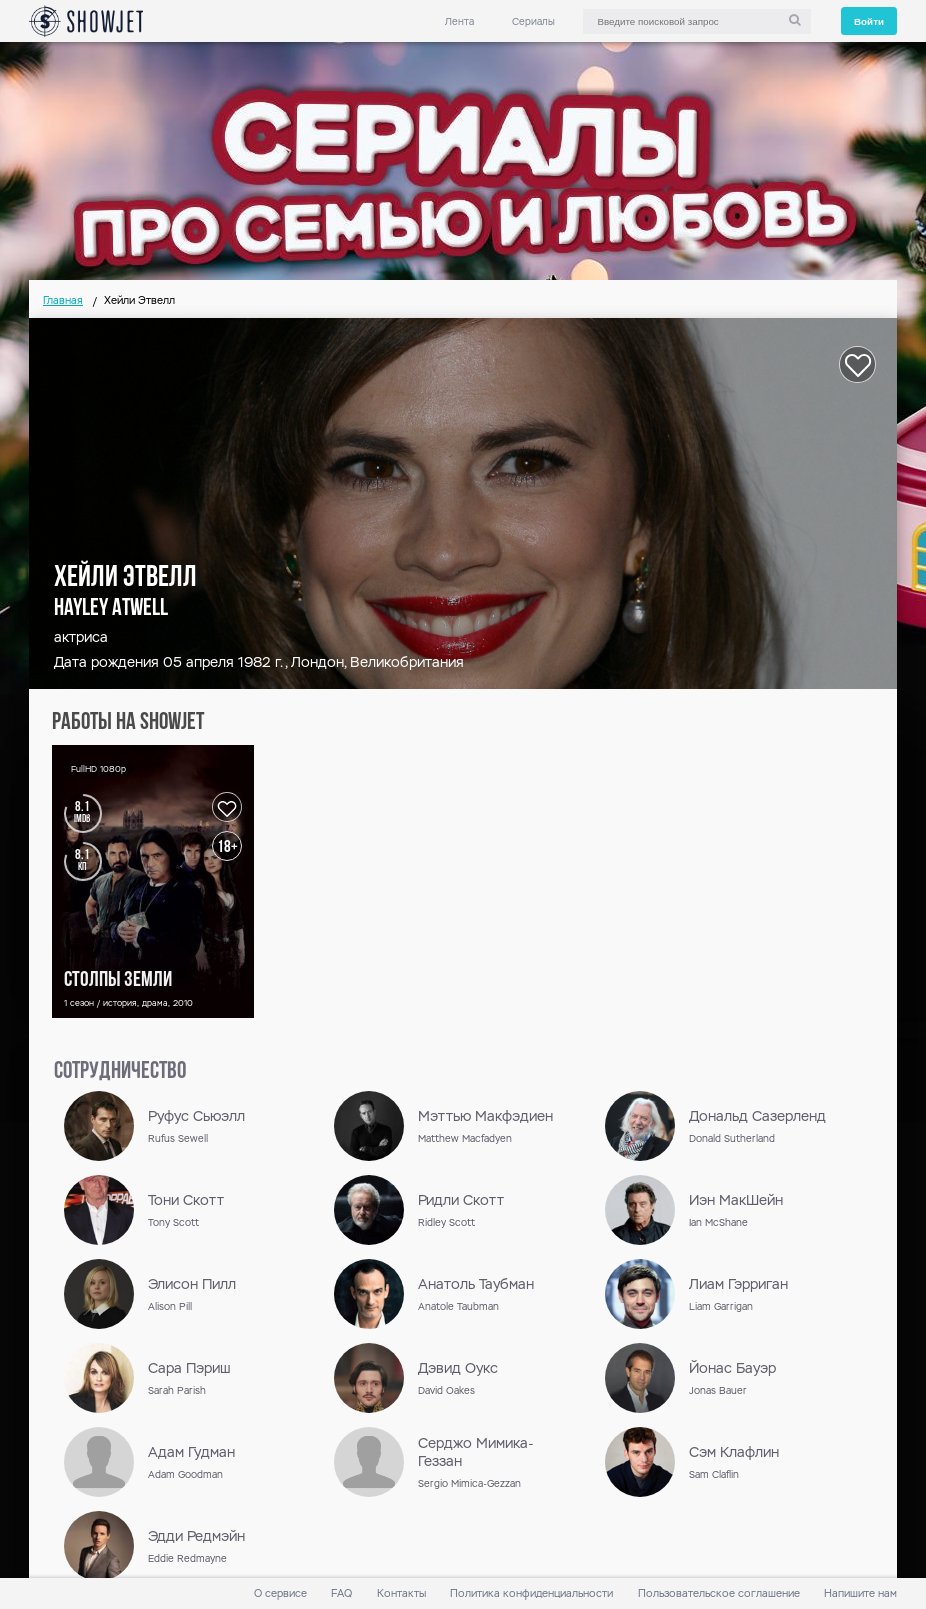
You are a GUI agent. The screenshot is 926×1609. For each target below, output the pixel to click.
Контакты (401, 1593)
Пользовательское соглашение (719, 1593)
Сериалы (533, 21)
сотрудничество (120, 1072)
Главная (63, 300)
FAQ (341, 1593)
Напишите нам (860, 1593)
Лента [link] (459, 21)
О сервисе (280, 1593)
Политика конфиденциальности (531, 1593)
